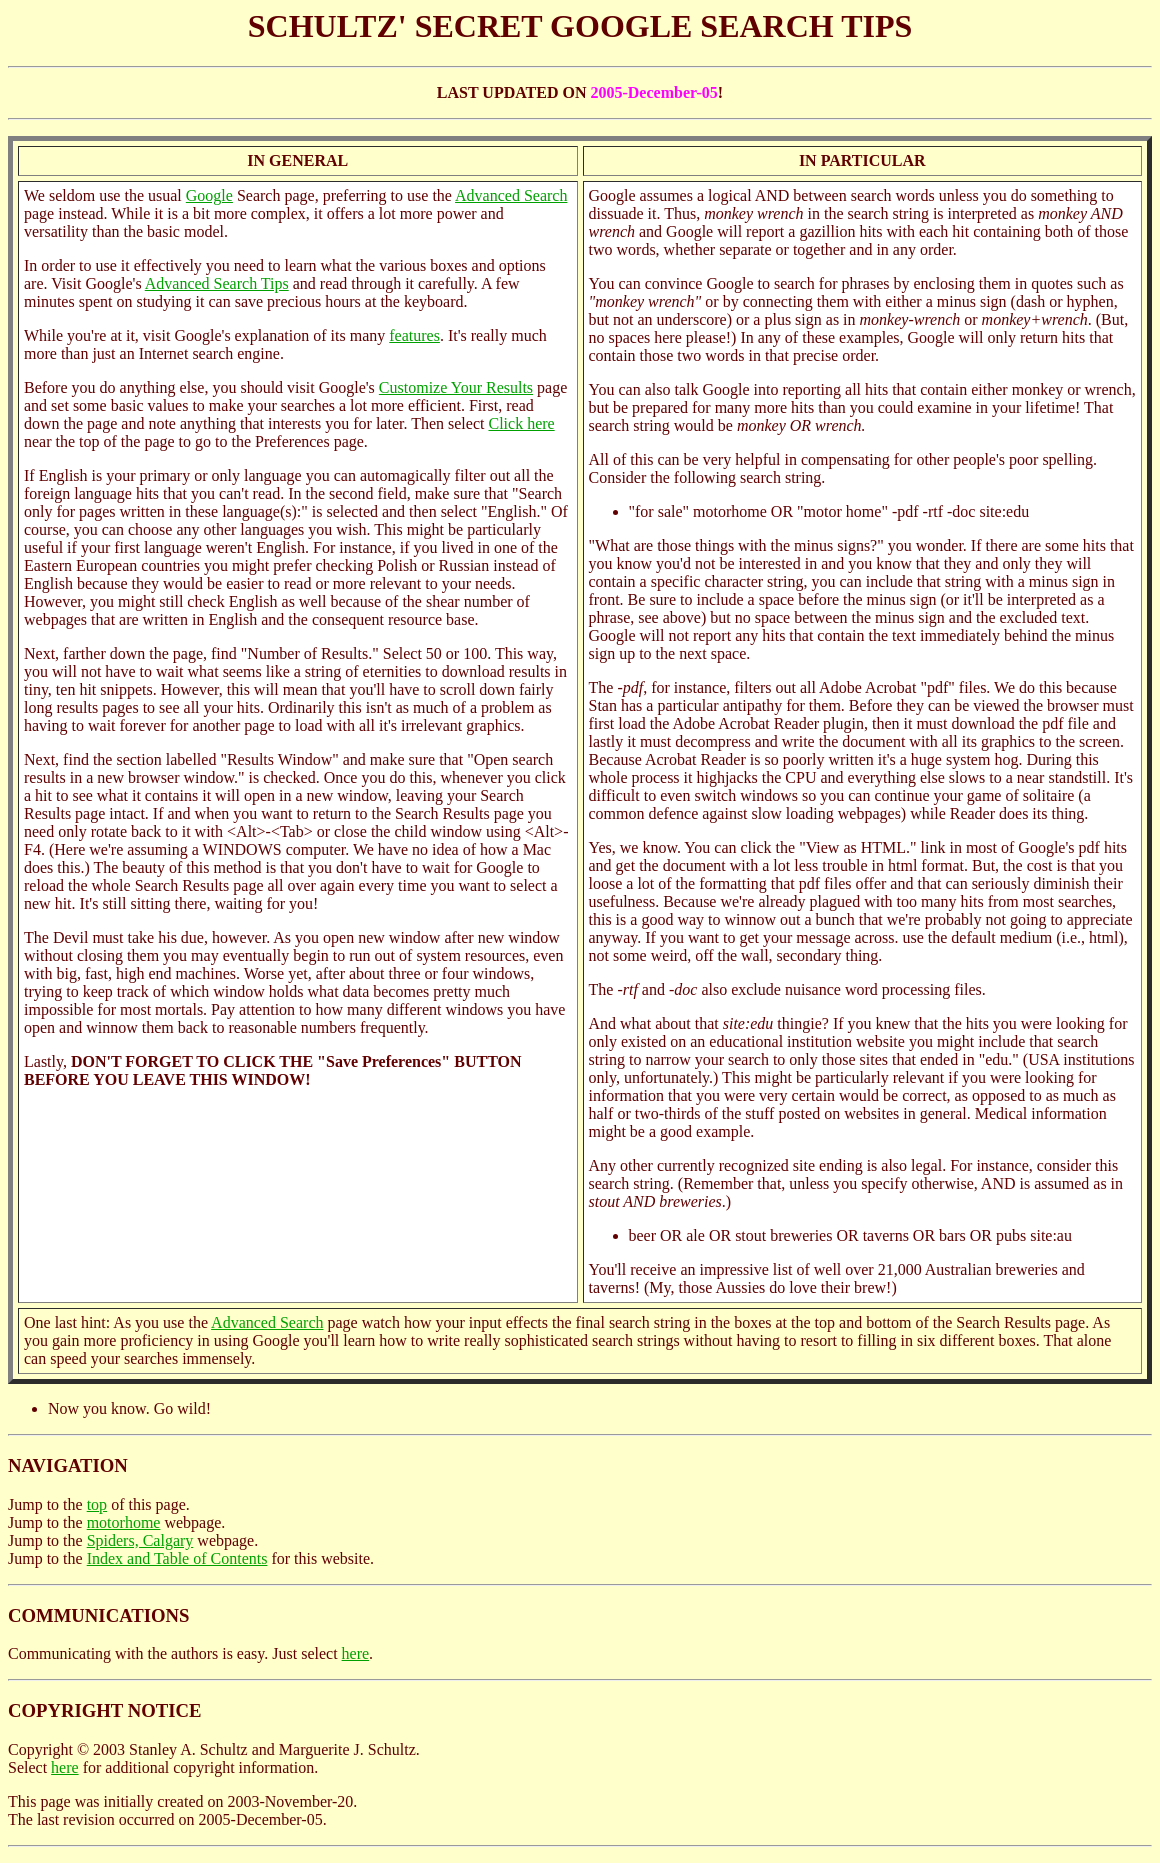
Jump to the (47, 1504)
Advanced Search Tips (217, 283)
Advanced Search (511, 195)
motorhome (124, 1522)
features (414, 335)
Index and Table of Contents (177, 1558)
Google (209, 195)
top (97, 1504)
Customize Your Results (456, 387)
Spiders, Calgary (140, 1540)
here (356, 1653)
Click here (521, 423)
